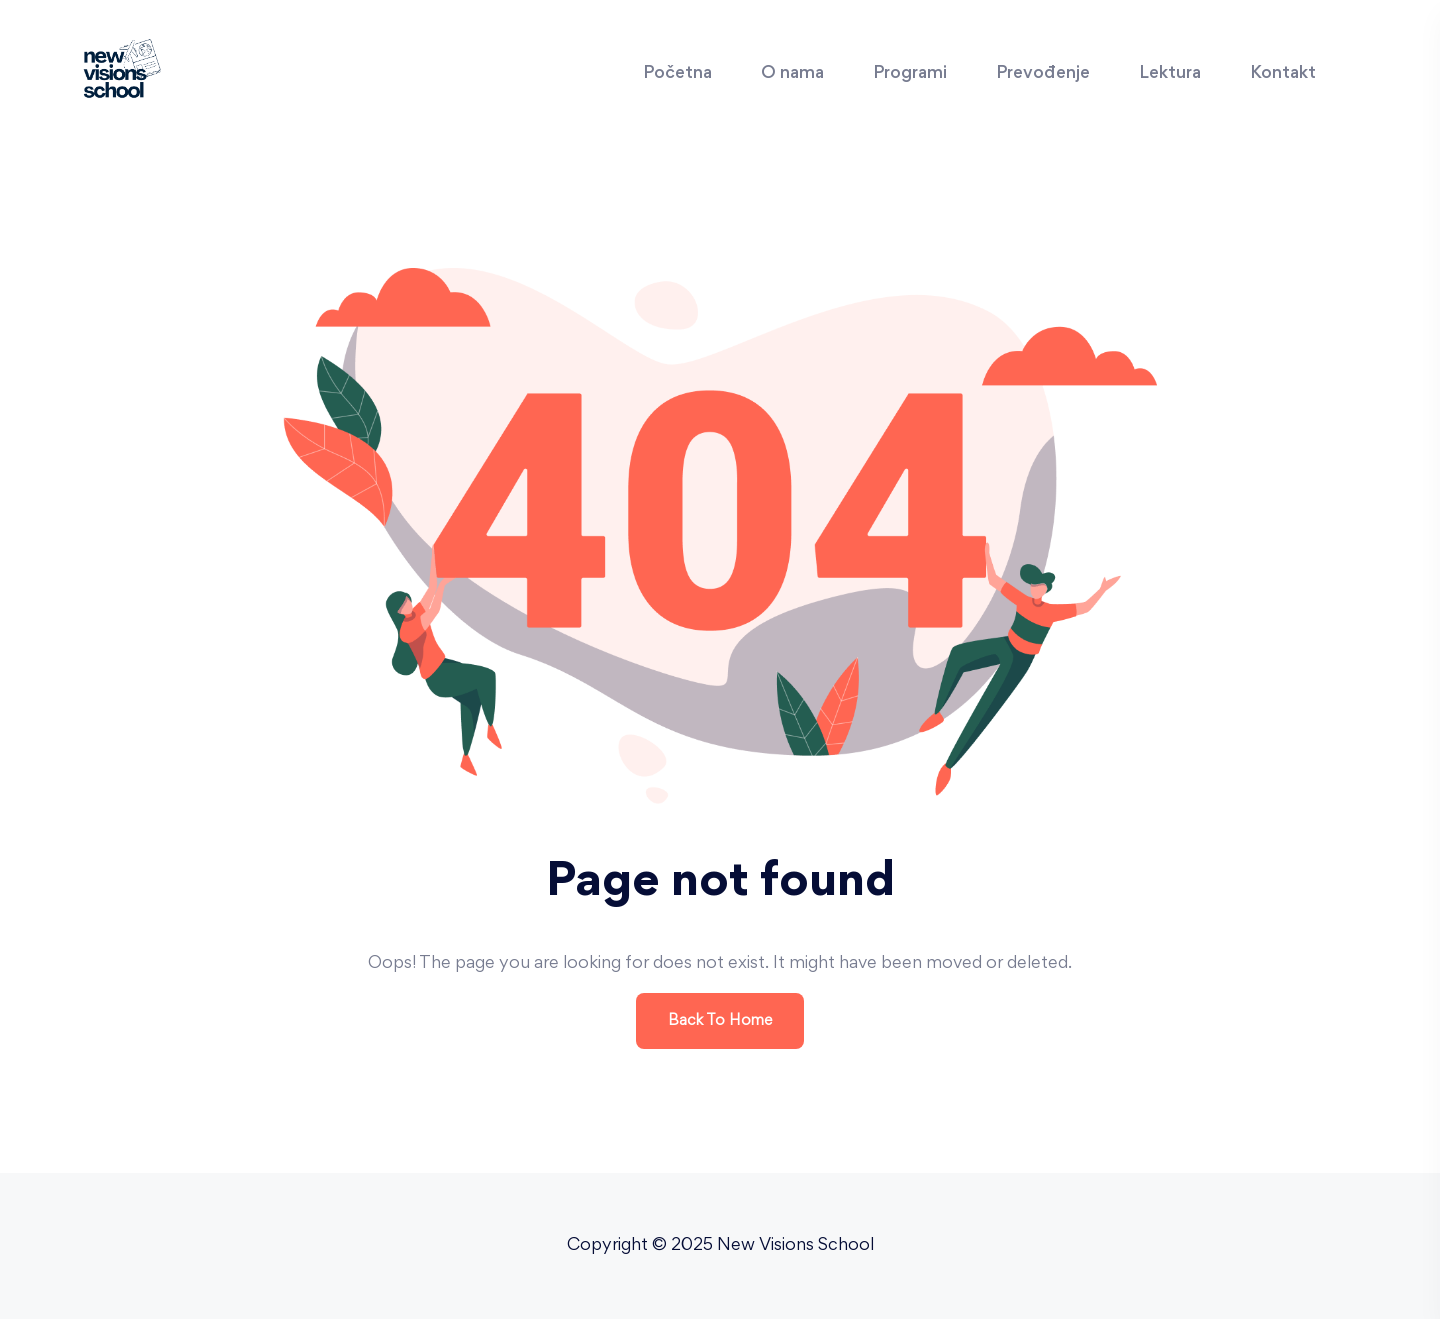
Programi (910, 74)
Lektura (1170, 74)
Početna (677, 74)
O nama (792, 74)
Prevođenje (1043, 74)
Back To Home (720, 1021)
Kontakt (1283, 74)
